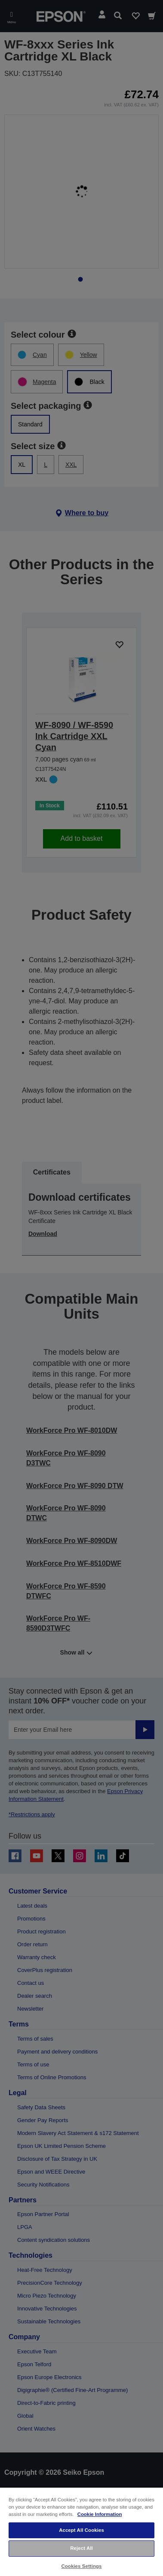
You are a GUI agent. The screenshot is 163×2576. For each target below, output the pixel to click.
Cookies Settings (81, 2566)
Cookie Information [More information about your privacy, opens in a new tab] (99, 2514)
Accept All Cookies (81, 2530)
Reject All (81, 2548)
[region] (81, 2531)
